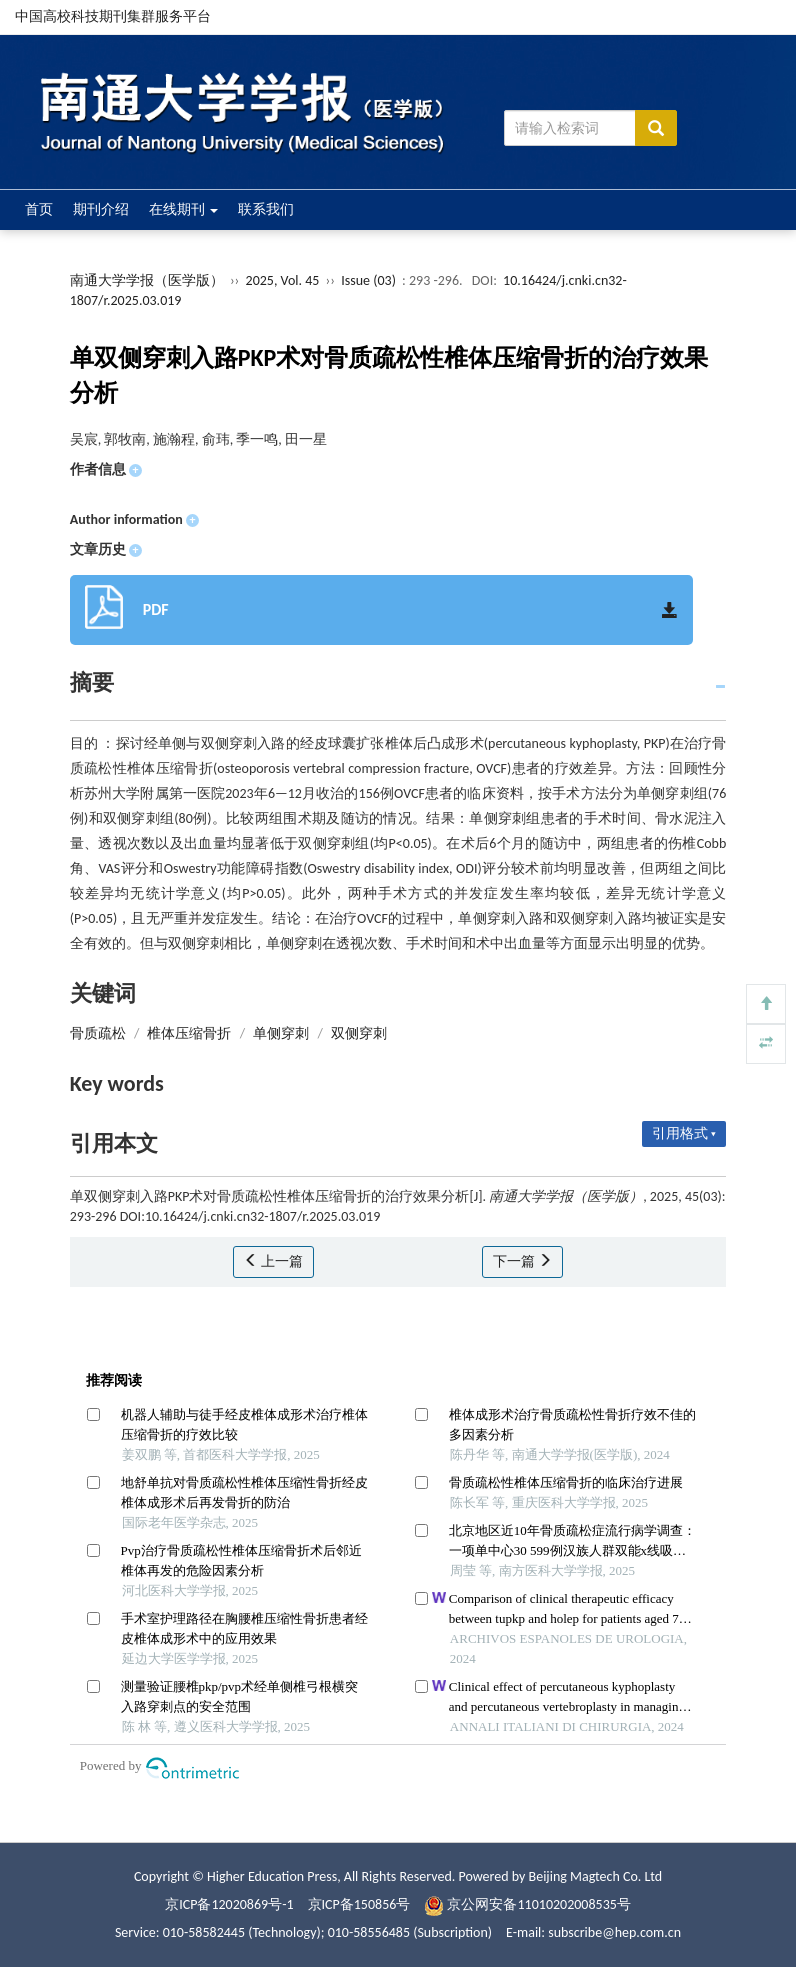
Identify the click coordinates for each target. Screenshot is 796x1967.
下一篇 (522, 1261)
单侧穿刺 (281, 1033)
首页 (39, 209)
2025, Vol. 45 (284, 280)
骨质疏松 (98, 1033)
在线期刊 (183, 209)
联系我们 (266, 209)
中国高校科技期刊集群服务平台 (113, 16)
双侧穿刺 (359, 1033)
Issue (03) (368, 280)
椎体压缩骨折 (189, 1033)
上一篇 (273, 1261)
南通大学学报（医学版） (147, 280)
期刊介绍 (101, 209)
